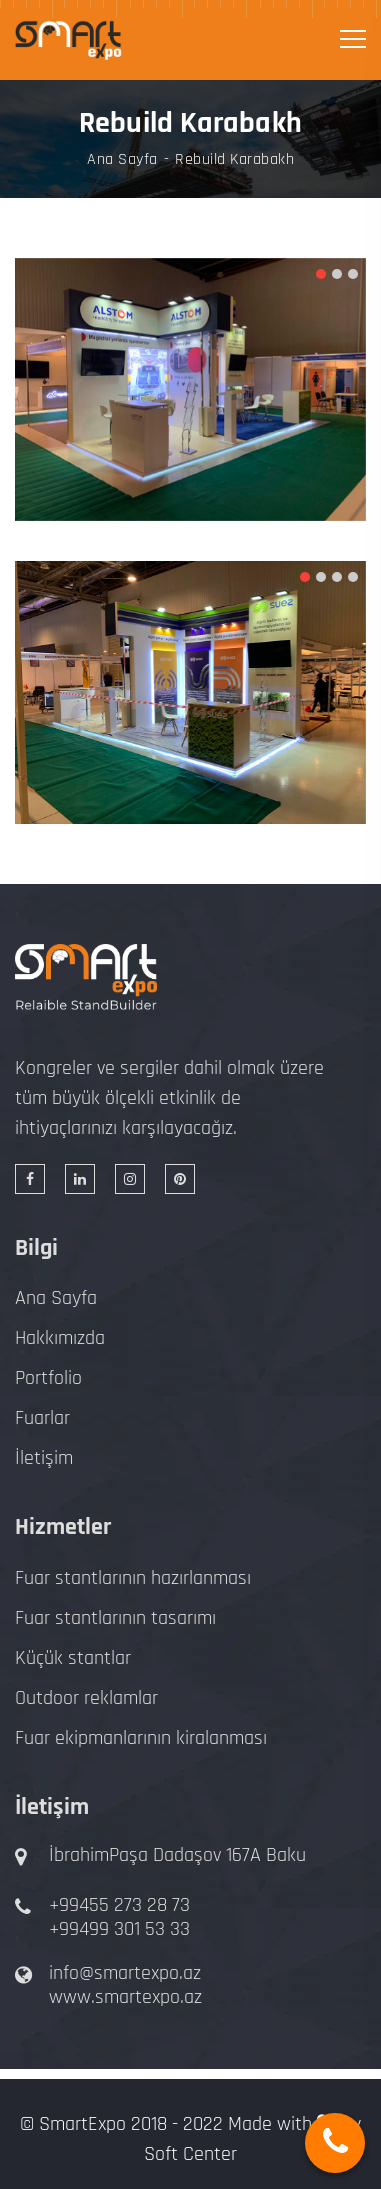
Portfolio (48, 1378)
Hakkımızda (60, 1338)
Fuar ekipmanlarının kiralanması (141, 1738)
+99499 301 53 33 (119, 1929)
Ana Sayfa (122, 160)
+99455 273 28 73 (119, 1905)
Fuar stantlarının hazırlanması (133, 1578)
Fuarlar (42, 1418)
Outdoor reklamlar (86, 1698)
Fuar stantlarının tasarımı (115, 1618)
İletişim (44, 1458)
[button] (321, 274)
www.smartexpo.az (125, 1997)
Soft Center (190, 2154)
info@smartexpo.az (125, 1973)
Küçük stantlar (73, 1658)
